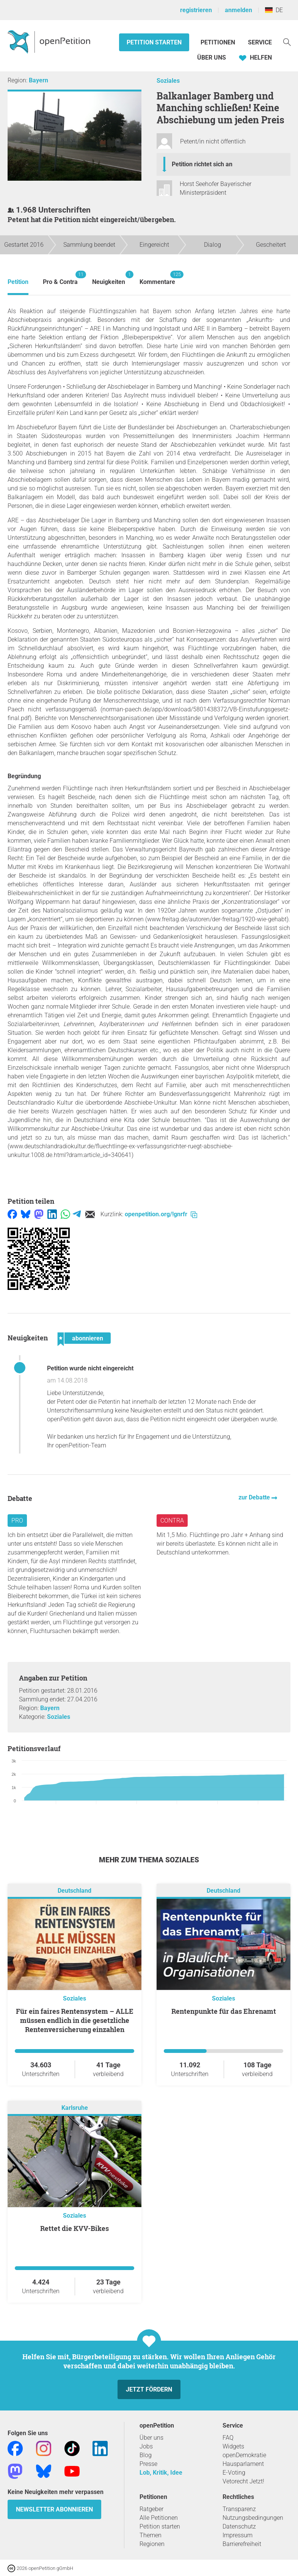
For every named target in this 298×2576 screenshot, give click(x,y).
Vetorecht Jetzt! (243, 2481)
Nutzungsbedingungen (253, 2517)
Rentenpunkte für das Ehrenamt (223, 2011)
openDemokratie (244, 2455)
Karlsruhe (74, 2107)
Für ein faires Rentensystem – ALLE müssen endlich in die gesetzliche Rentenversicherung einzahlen (74, 2020)
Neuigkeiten (108, 278)
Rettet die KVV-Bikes (74, 2228)
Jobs (146, 2446)
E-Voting (234, 2472)
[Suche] (287, 41)
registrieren (196, 10)
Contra (172, 1520)
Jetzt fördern (149, 2389)
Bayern (38, 80)
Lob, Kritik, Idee (161, 2472)
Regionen (152, 2544)
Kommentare (157, 278)
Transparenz (239, 2509)
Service (260, 42)
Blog (146, 2455)
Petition (18, 281)
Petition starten (154, 42)
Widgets (233, 2446)
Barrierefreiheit (242, 2544)
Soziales (168, 80)
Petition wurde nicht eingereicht (90, 1368)
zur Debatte (254, 1497)
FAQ (228, 2437)
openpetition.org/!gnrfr (161, 1214)
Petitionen (219, 42)
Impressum (238, 2535)
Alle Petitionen (159, 2517)
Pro (17, 1520)
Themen (151, 2535)
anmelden (238, 10)
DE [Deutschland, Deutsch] (274, 10)
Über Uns (211, 57)
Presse (148, 2463)
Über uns (151, 2437)
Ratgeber (151, 2509)
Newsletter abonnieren (54, 2509)
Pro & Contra (60, 278)
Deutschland (74, 1890)
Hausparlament (243, 2463)
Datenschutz (239, 2526)
